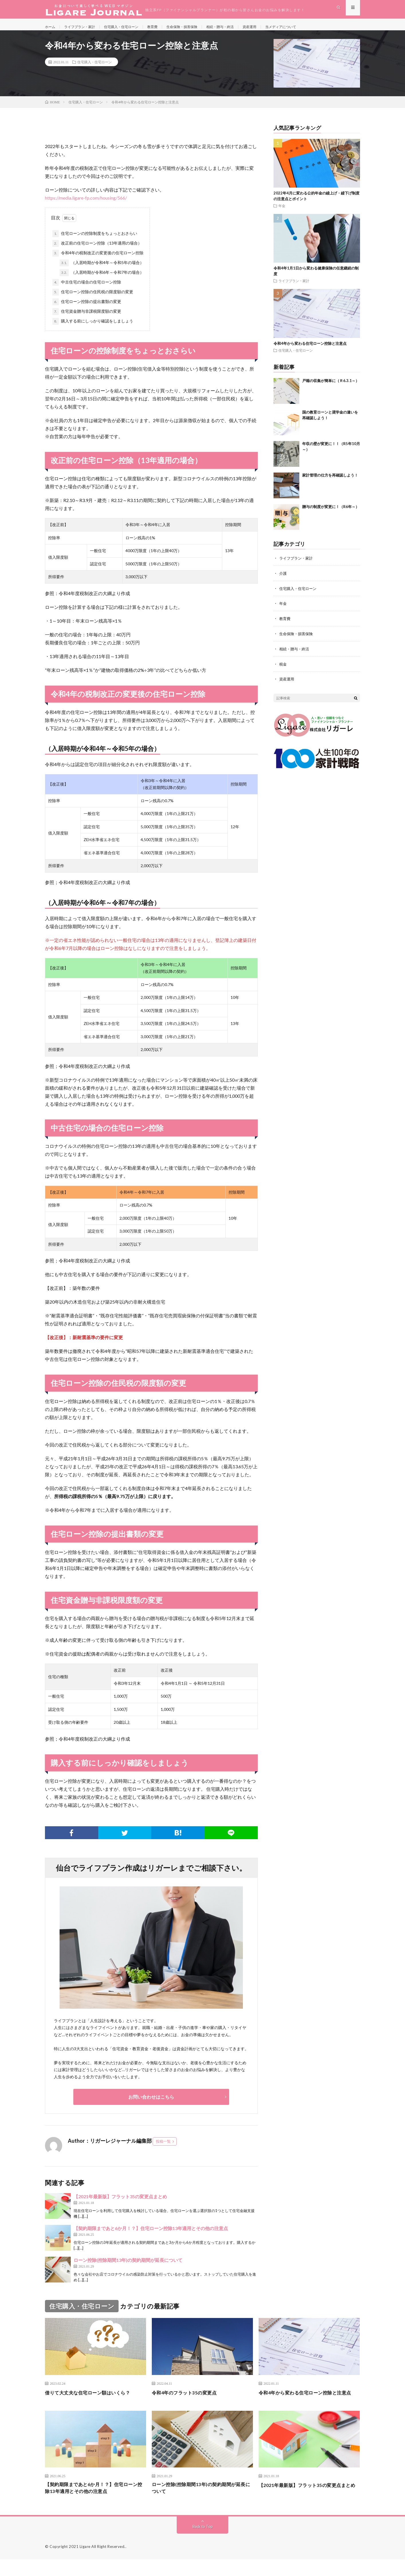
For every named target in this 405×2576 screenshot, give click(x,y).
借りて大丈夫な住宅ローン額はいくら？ (92, 2399)
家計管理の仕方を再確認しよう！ (330, 482)
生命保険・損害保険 (199, 28)
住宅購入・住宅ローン (131, 28)
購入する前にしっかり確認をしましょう (92, 328)
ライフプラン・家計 (84, 28)
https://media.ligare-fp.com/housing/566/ (86, 205)
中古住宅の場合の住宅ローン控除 (86, 289)
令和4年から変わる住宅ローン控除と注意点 (310, 350)
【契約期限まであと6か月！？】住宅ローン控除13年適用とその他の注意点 (151, 2235)
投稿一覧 (163, 2148)
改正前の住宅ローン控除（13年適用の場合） (97, 250)
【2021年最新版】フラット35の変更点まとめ (120, 2203)
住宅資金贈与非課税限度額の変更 (86, 318)
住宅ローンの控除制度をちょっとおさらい (94, 240)
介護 (283, 580)
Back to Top (202, 2542)
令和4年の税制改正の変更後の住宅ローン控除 (97, 260)
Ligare (85, 2563)
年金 (281, 212)
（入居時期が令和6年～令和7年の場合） (102, 279)
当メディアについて (310, 28)
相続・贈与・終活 (242, 28)
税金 (283, 669)
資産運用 (275, 28)
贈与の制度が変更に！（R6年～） (330, 513)
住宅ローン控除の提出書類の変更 (86, 309)
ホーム (51, 28)
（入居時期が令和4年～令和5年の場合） (102, 270)
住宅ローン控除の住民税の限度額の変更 (92, 299)
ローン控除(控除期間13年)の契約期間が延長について (128, 2267)
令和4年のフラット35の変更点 (188, 2399)
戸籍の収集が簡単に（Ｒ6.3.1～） (330, 387)
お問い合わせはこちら (151, 2104)
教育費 (166, 28)
